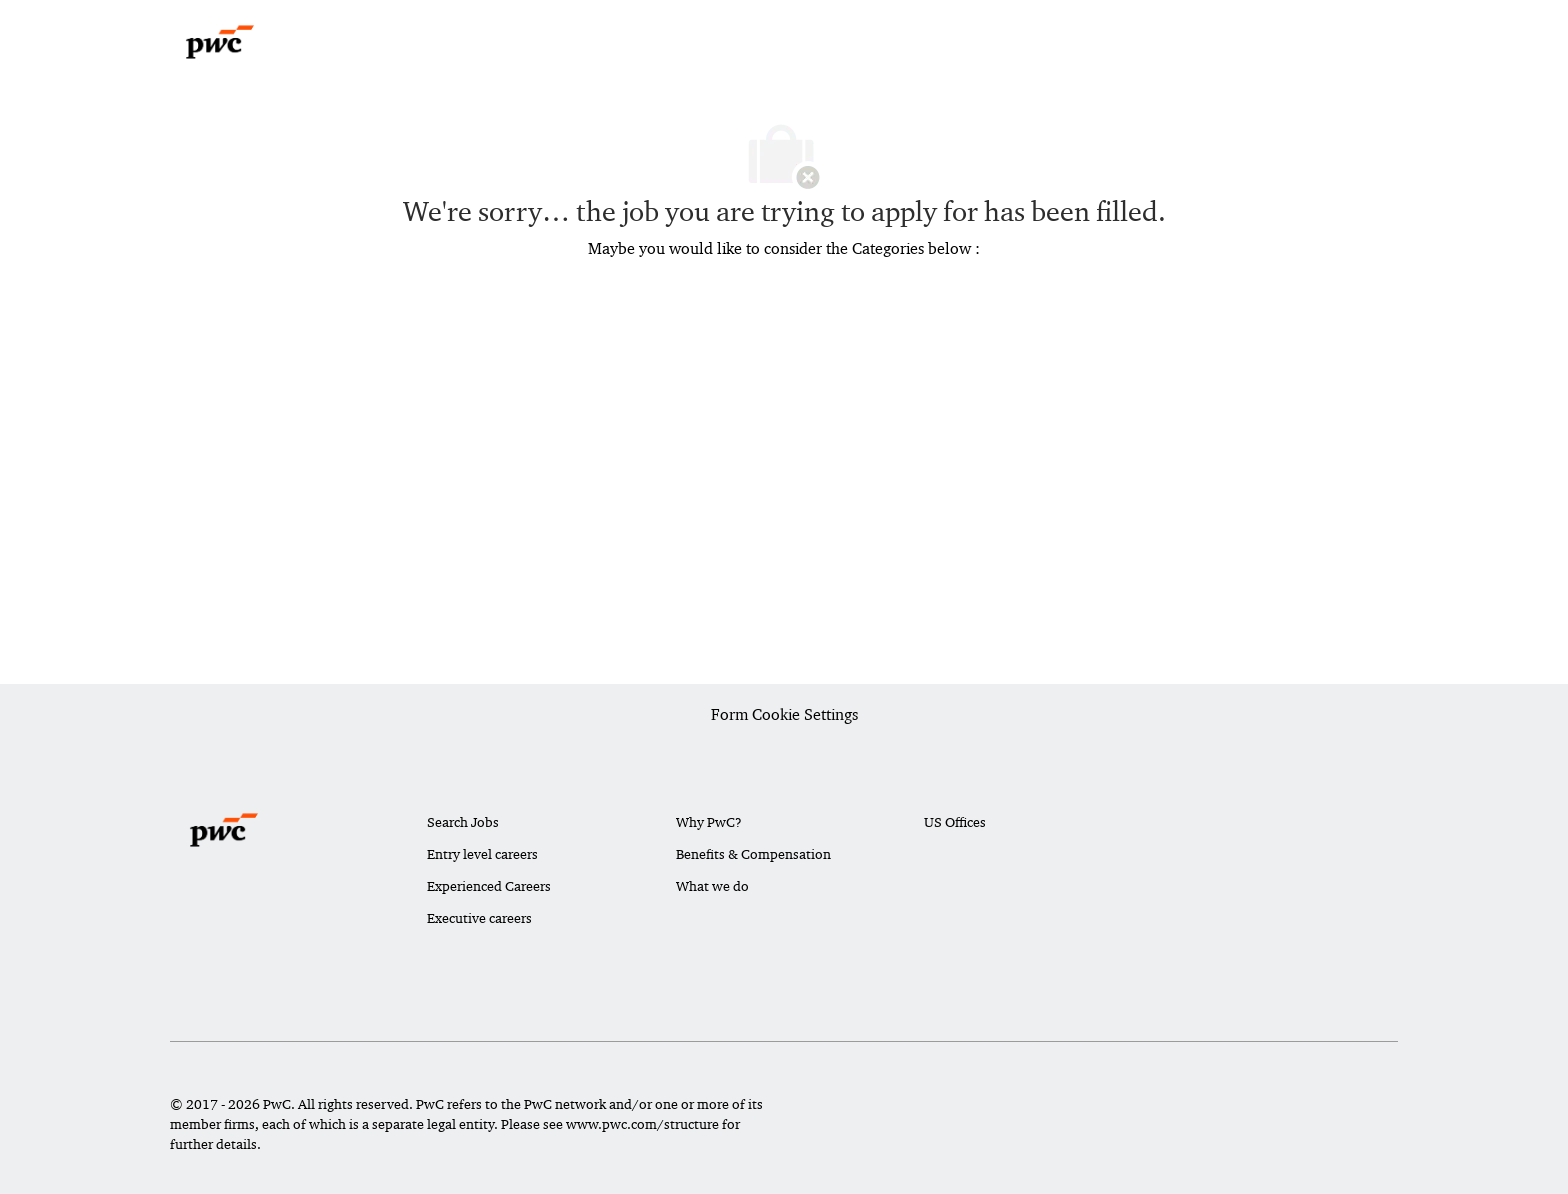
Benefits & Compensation (753, 854)
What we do (712, 886)
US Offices (955, 822)
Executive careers (479, 918)
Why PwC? (709, 822)
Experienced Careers (489, 886)
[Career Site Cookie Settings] (784, 716)
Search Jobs (463, 822)
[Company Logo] (220, 42)
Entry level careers (482, 854)
